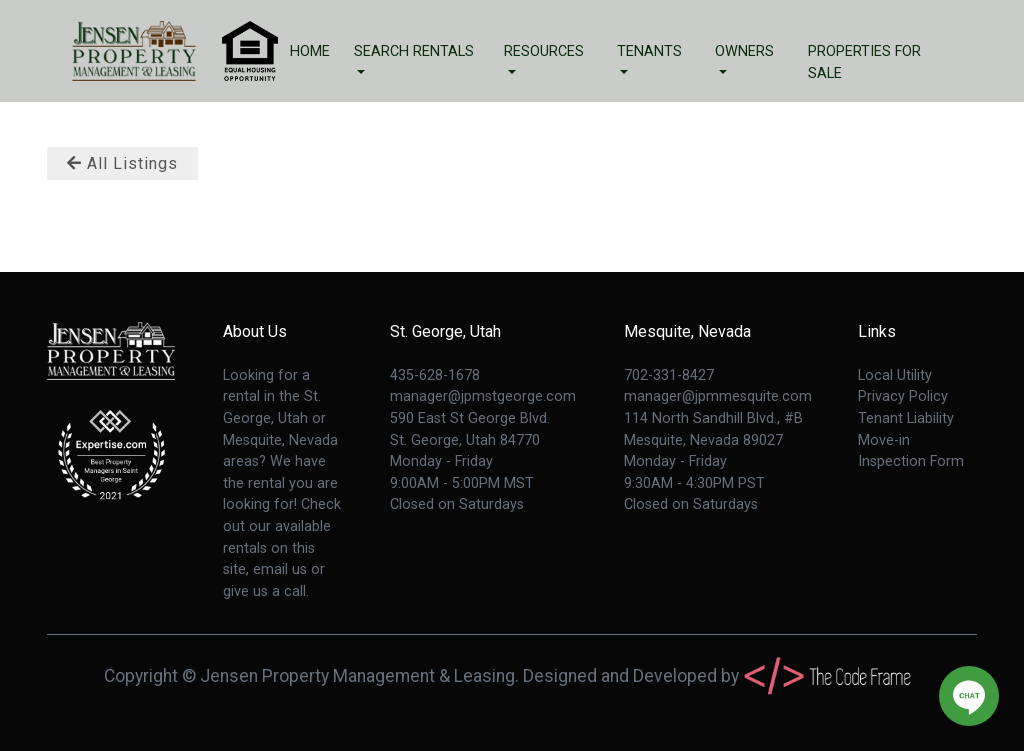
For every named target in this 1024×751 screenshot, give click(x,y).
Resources (544, 51)
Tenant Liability (906, 418)
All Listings (122, 163)
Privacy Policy (903, 396)
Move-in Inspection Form (911, 451)
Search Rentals (414, 51)
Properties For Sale (864, 62)
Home (310, 51)
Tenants (649, 51)
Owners (744, 51)
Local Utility (895, 375)
